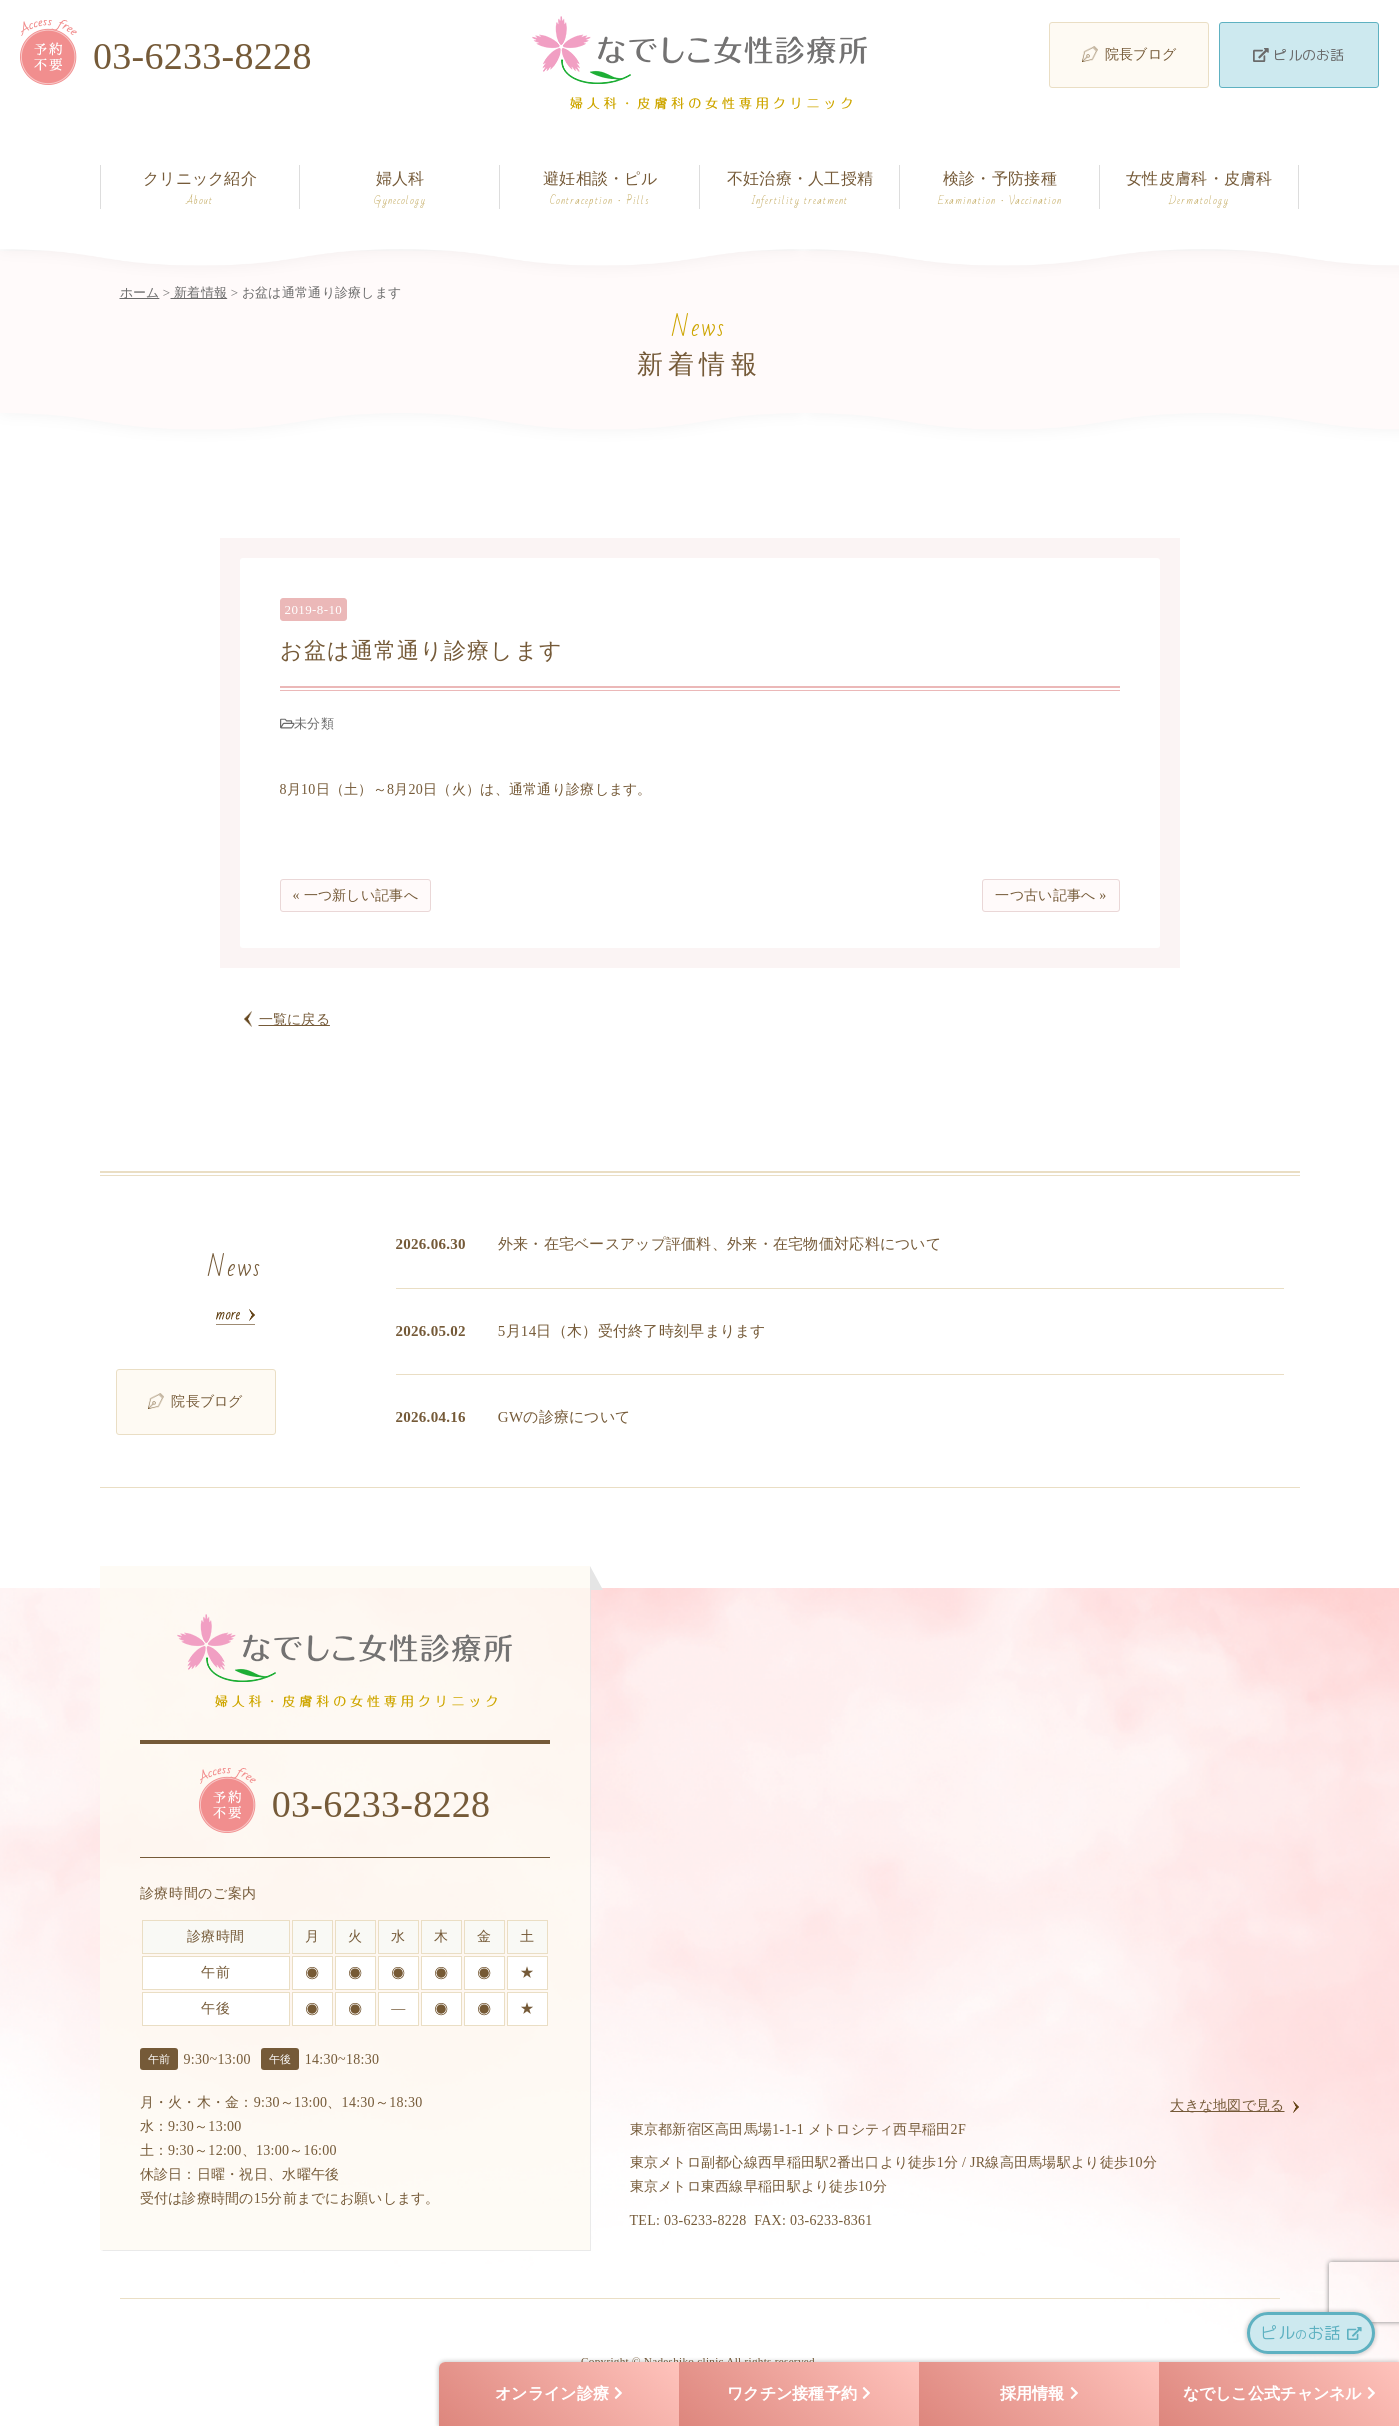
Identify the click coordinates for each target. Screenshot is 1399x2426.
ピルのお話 (1298, 54)
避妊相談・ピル (599, 189)
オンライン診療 (559, 2394)
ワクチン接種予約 (799, 2394)
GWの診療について (564, 1417)
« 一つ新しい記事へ (355, 895)
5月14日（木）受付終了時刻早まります (632, 1331)
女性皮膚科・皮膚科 (1199, 189)
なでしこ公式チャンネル (1279, 2394)
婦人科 (399, 189)
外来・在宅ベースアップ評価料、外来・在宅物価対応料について (719, 1244)
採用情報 (1039, 2394)
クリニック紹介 (200, 189)
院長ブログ (1129, 54)
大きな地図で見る (1227, 2105)
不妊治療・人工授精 (799, 189)
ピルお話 (1310, 2332)
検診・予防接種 (999, 189)
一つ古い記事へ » (1050, 895)
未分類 (314, 723)
